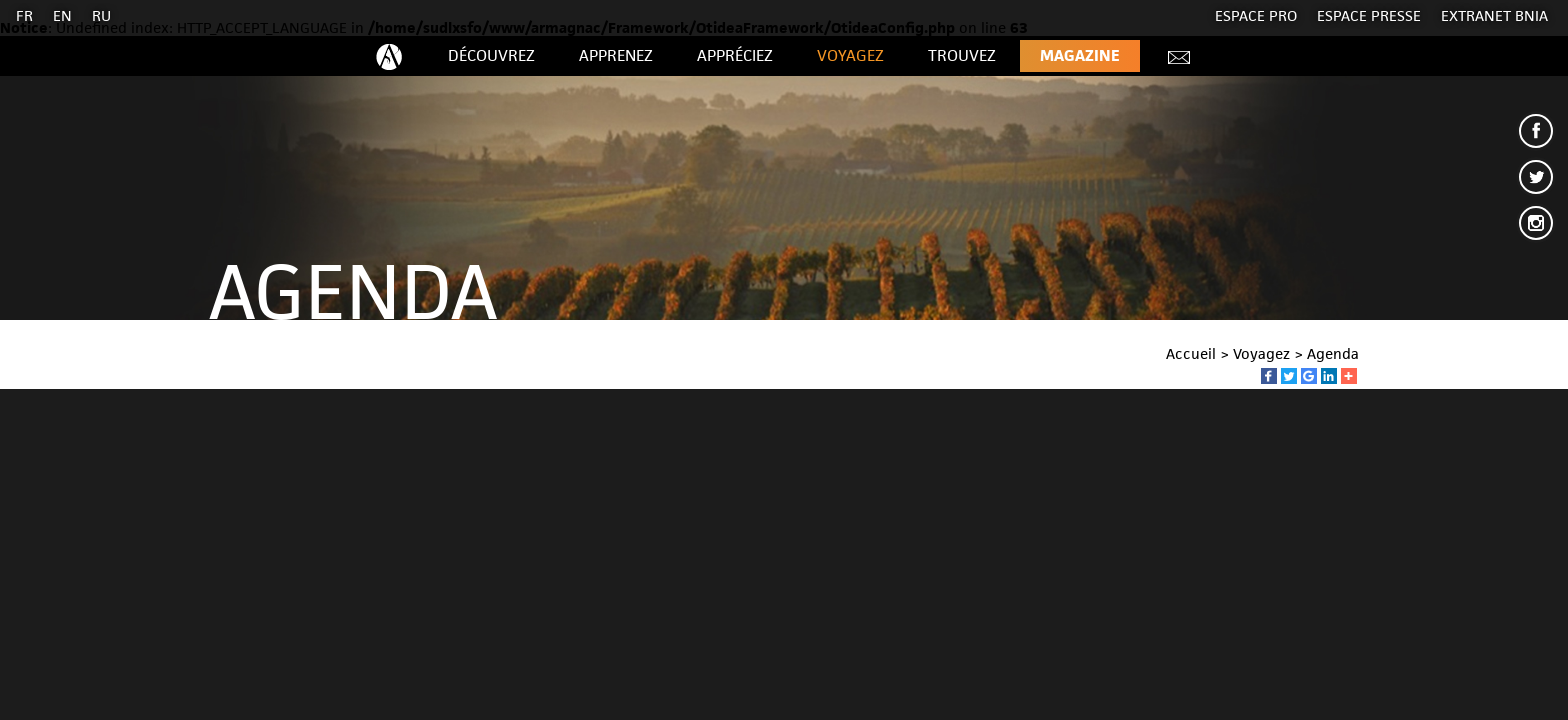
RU (101, 15)
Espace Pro (1256, 15)
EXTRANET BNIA (1494, 15)
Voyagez (850, 55)
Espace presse (1369, 15)
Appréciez (735, 55)
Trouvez (962, 55)
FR (24, 15)
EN (62, 15)
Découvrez (491, 55)
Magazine (1080, 55)
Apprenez (616, 55)
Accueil (1191, 353)
